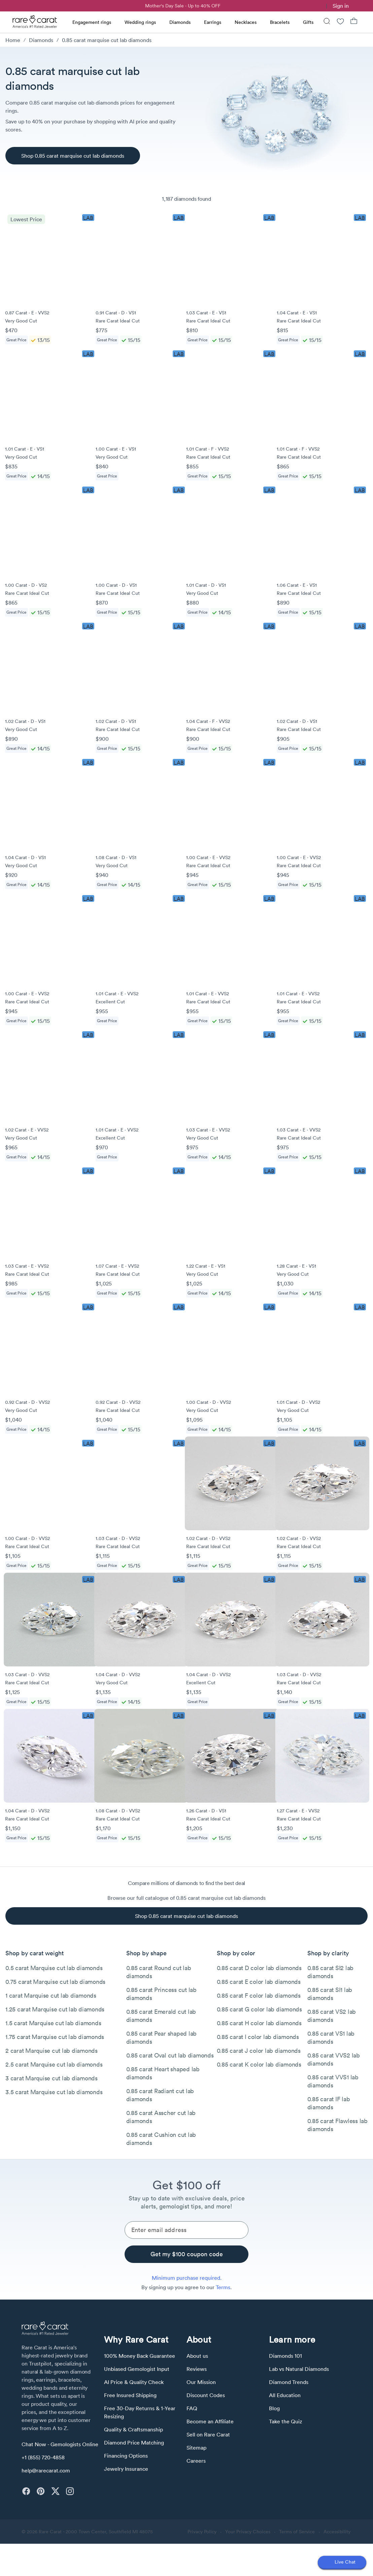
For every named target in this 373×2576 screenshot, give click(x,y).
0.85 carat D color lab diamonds (259, 1968)
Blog (274, 2408)
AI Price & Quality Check (134, 2382)
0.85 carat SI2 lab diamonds (330, 1972)
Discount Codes (205, 2395)
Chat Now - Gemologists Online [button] (60, 2444)
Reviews (196, 2369)
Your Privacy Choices (247, 2532)
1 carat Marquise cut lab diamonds (50, 1995)
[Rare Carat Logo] (35, 23)
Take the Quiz (285, 2421)
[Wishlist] (340, 22)
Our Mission (201, 2382)
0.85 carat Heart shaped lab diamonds (163, 2073)
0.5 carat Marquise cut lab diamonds (53, 1968)
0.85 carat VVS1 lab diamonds (333, 2081)
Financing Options (126, 2455)
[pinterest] (40, 2491)
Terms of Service (297, 2532)
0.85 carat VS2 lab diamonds (331, 2016)
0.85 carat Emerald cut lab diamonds (161, 2016)
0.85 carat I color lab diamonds (258, 2037)
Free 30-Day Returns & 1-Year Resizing (139, 2412)
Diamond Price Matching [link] (134, 2442)
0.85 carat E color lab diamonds (259, 1982)
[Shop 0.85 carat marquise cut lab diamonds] (72, 155)
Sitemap (196, 2447)
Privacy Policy (202, 2532)
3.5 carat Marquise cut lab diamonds (53, 2092)
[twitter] (55, 2491)
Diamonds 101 (285, 2355)
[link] (321, 5)
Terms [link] (223, 2287)
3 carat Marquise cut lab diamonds (51, 2078)
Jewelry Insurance (126, 2468)
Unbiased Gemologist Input (136, 2369)
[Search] (326, 22)
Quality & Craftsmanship (133, 2429)
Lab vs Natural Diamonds (299, 2369)
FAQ (191, 2408)
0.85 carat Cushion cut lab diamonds (161, 2139)
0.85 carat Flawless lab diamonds (337, 2125)
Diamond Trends (288, 2382)
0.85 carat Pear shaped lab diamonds (161, 2037)
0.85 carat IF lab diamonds (328, 2103)
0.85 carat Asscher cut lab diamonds (161, 2117)
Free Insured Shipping (130, 2395)
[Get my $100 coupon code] (186, 2254)
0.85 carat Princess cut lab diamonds (161, 1994)
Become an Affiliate (210, 2421)
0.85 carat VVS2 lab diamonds (333, 2059)
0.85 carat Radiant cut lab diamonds (160, 2095)
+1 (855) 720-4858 (43, 2457)
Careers (196, 2460)
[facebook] (26, 2491)
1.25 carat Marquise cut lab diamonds (54, 2009)
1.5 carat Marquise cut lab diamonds (53, 2023)
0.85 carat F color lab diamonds (259, 1995)
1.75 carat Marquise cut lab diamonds (54, 2037)
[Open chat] (342, 2562)
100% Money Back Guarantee (139, 2355)
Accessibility (337, 2532)
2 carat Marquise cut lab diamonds (51, 2050)
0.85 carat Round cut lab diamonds (158, 1972)
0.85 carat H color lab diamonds (259, 2023)
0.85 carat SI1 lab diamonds (329, 1994)
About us (197, 2355)
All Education (285, 2395)
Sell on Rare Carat (208, 2434)
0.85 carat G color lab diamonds (259, 2009)
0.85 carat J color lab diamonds (259, 2050)
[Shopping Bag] (353, 22)
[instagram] (69, 2491)
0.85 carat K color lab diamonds (259, 2064)
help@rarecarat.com (46, 2470)
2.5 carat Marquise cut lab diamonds (53, 2064)
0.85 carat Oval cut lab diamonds (170, 2055)
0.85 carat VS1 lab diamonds (331, 2037)
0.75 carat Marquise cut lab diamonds (55, 1982)
